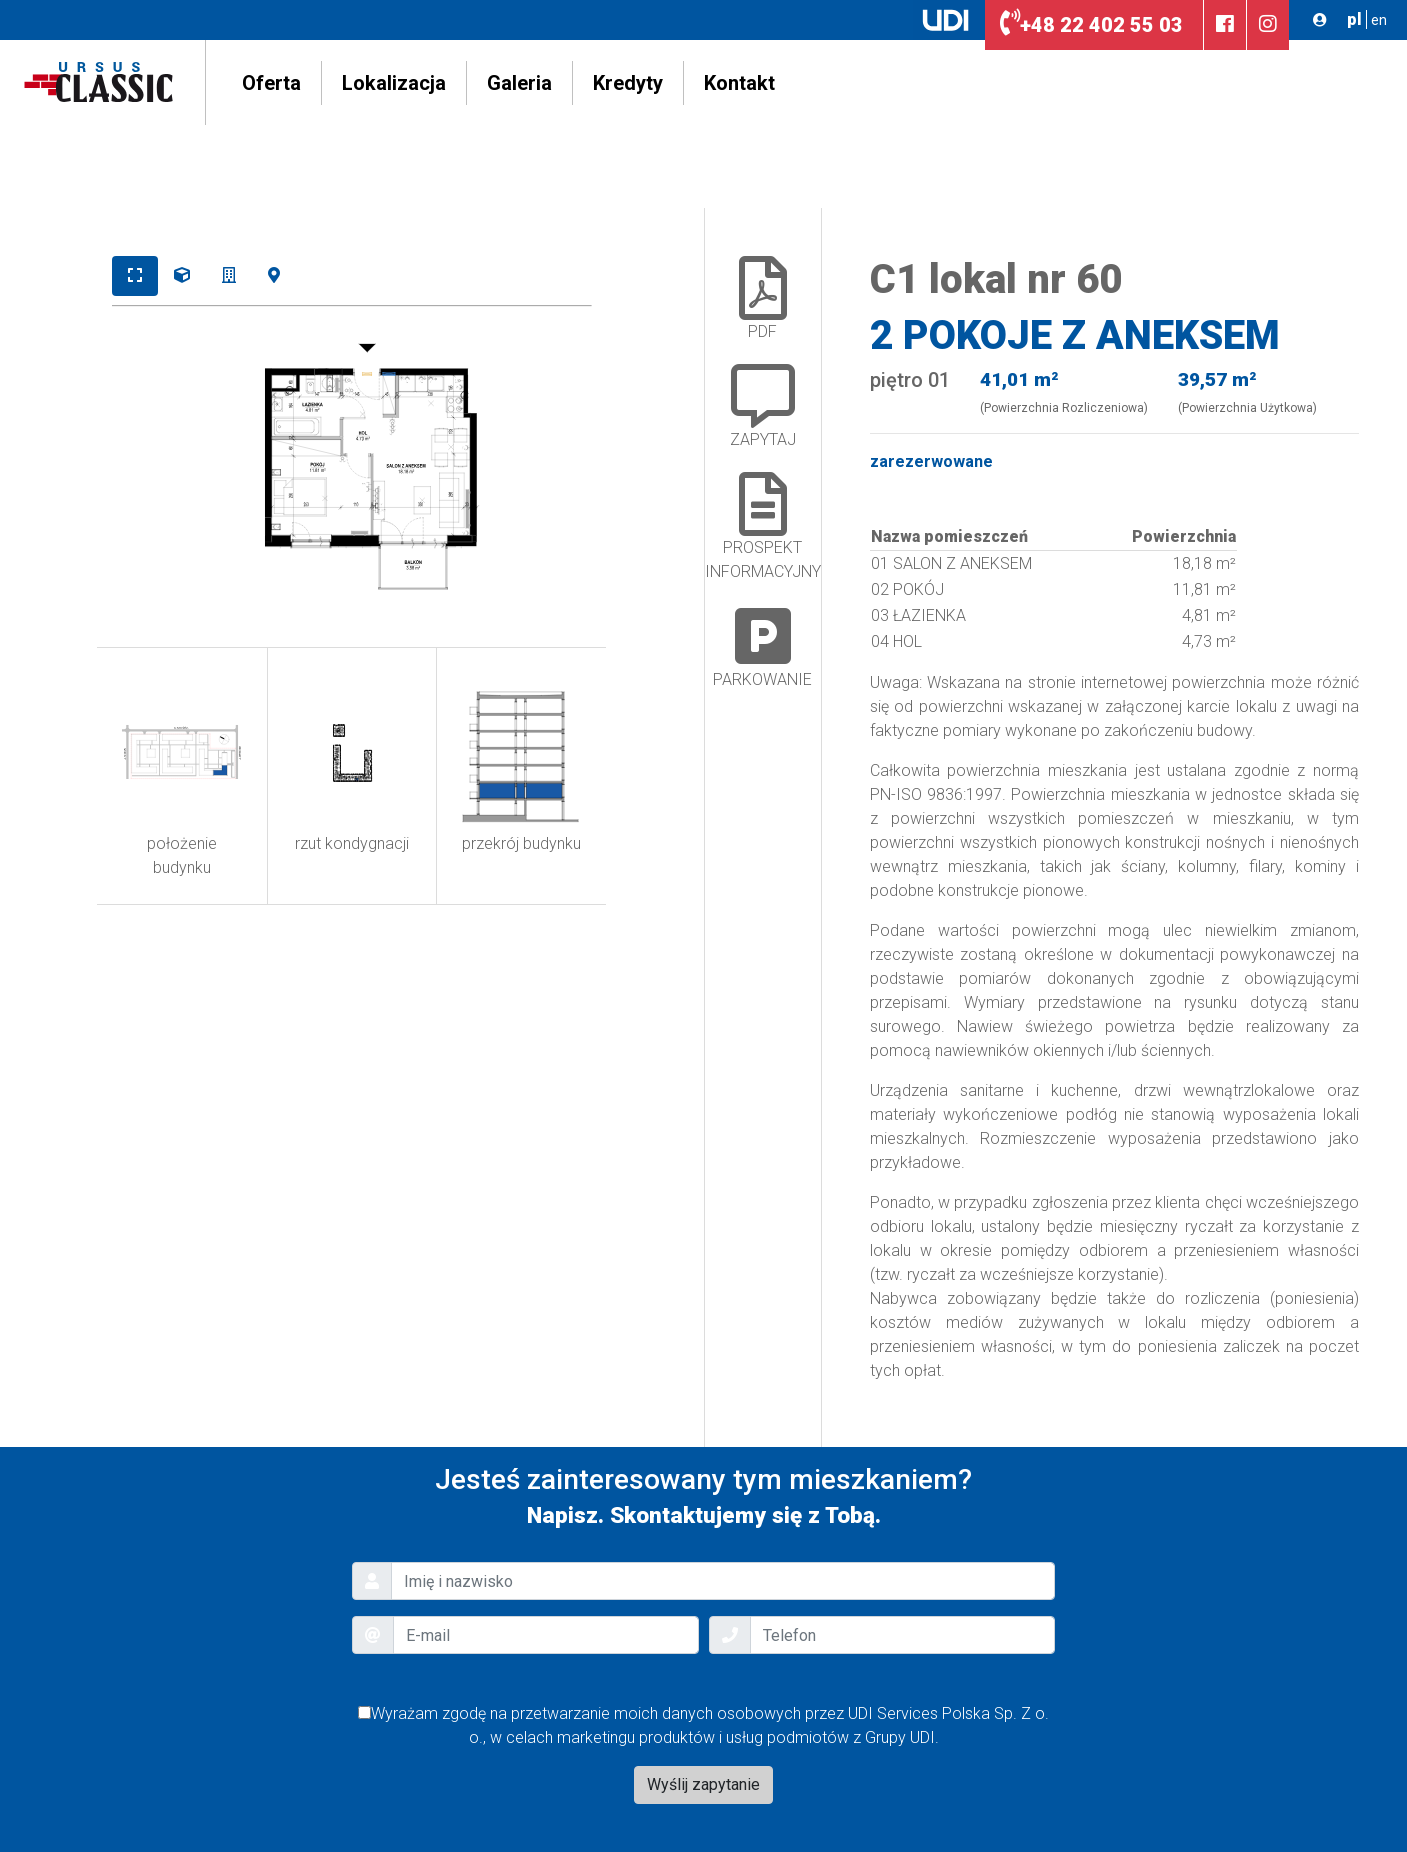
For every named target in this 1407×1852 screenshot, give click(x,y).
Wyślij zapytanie (703, 1784)
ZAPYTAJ (763, 406)
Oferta (271, 83)
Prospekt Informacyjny (763, 526)
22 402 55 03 (1091, 25)
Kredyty (628, 83)
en (1379, 20)
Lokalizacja (394, 83)
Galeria (519, 83)
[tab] (135, 276)
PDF (763, 298)
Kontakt (739, 83)
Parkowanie (762, 646)
